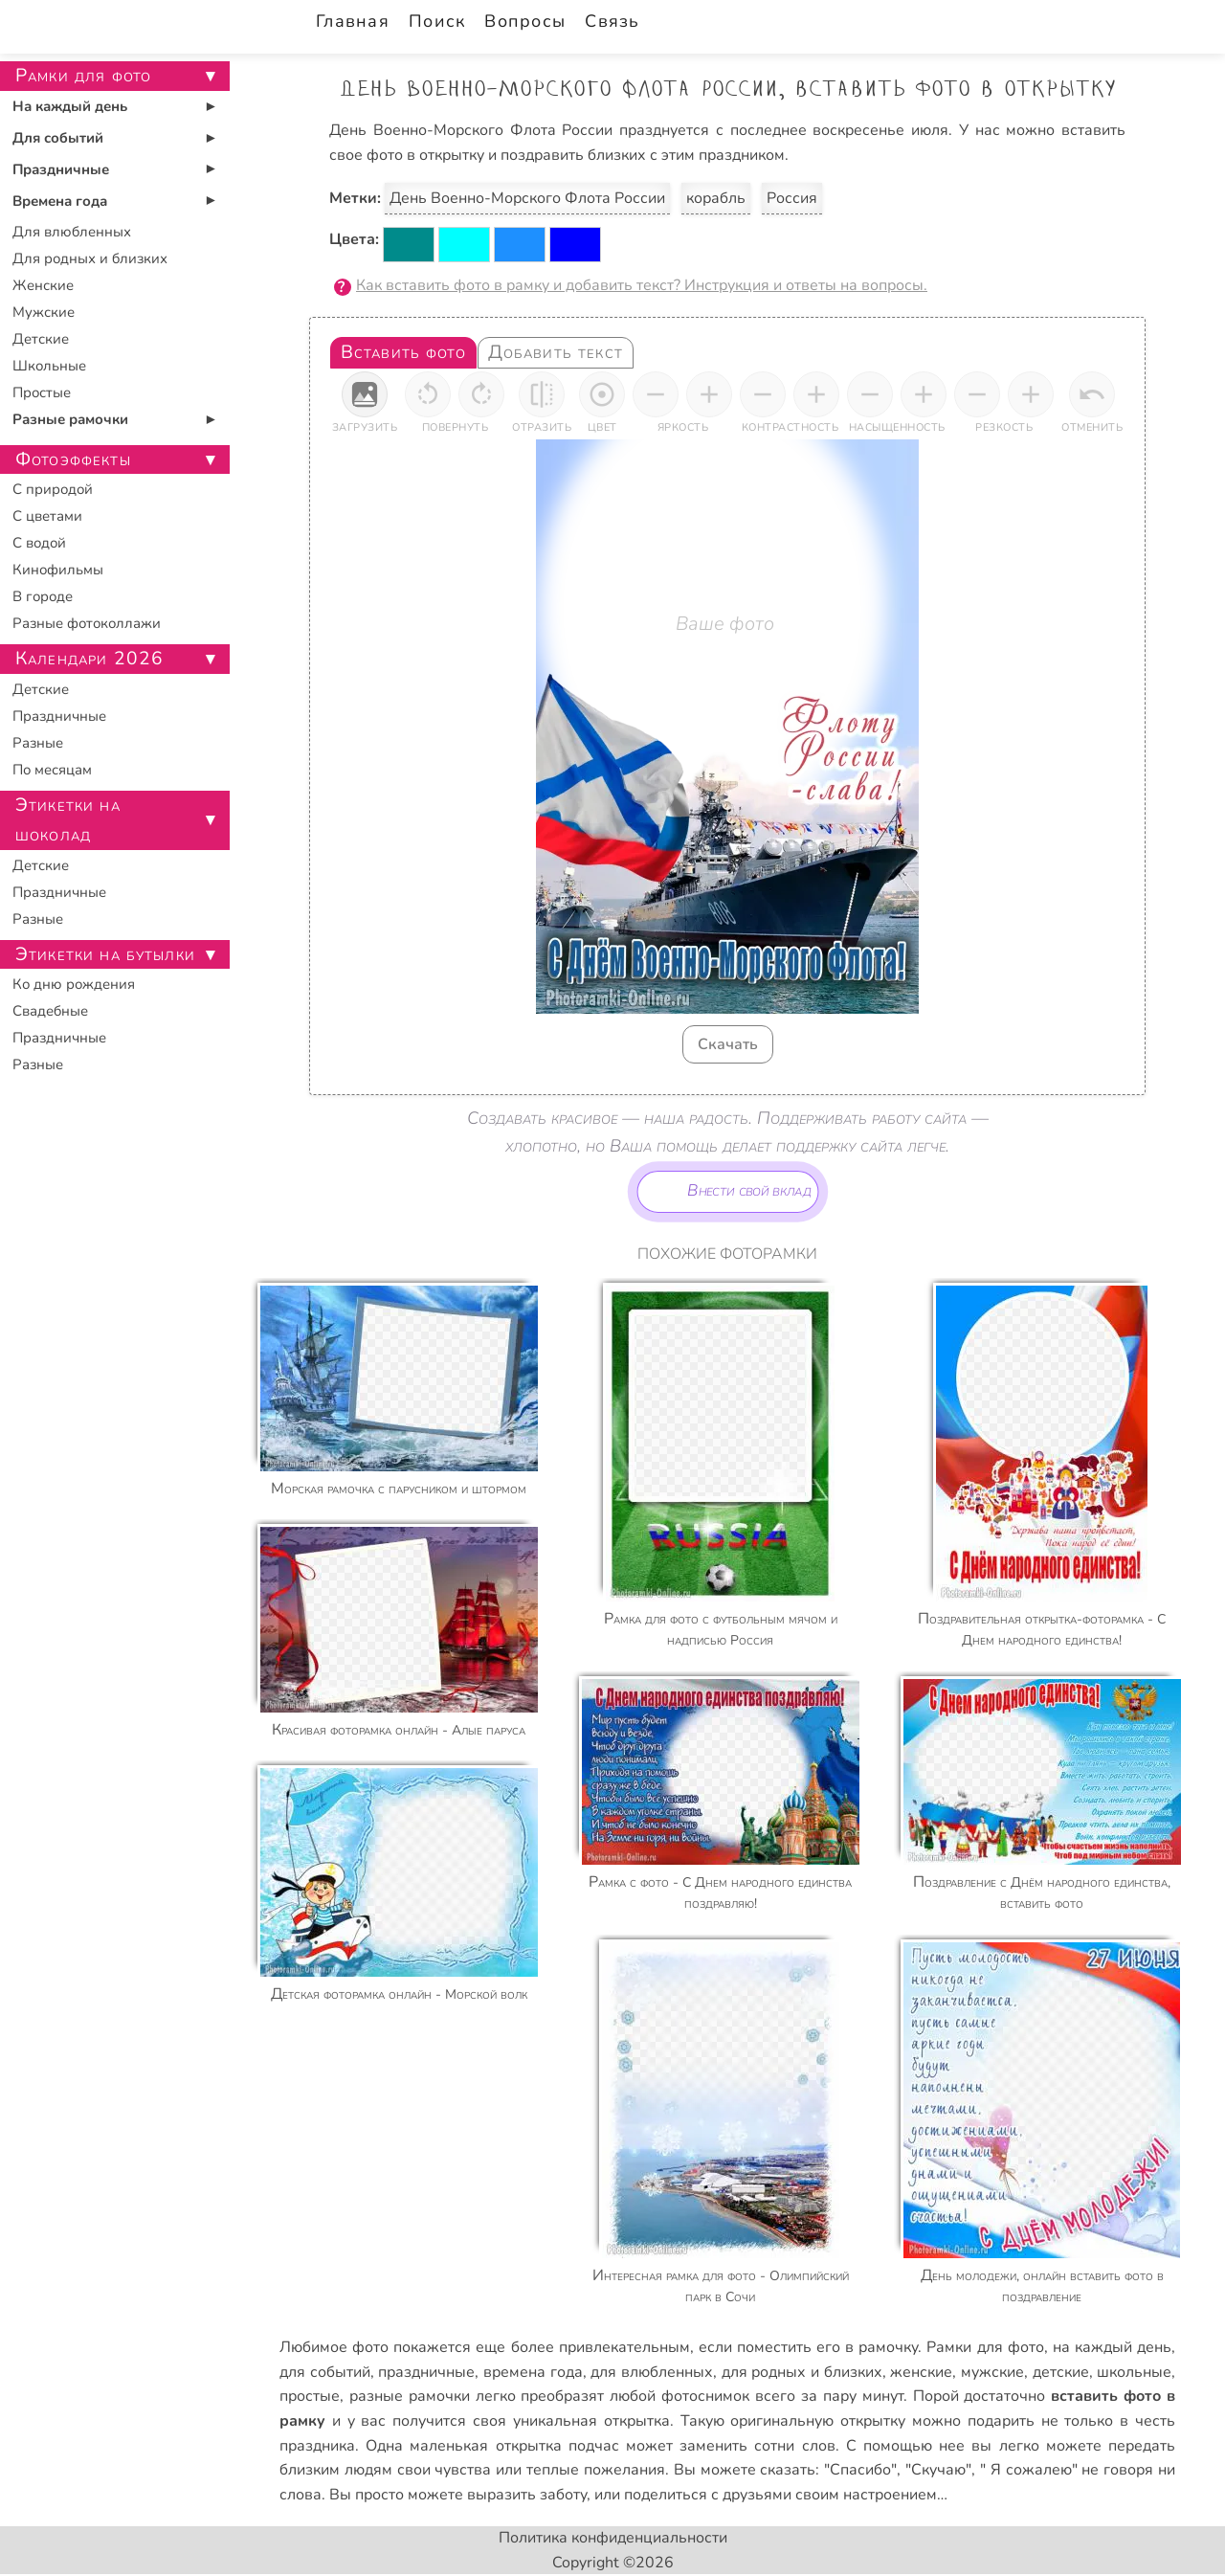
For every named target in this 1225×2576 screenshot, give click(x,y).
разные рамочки (409, 2396)
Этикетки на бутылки (105, 954)
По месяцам (52, 769)
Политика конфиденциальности (613, 2537)
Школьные (49, 365)
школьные (1134, 2372)
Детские (40, 338)
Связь (612, 21)
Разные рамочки (70, 419)
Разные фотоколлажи (86, 623)
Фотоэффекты (73, 459)
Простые (41, 392)
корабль (716, 198)
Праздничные (60, 169)
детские (1061, 2372)
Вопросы (525, 21)
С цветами (47, 516)
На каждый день (69, 106)
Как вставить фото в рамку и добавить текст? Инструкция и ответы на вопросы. (641, 285)
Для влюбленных (71, 231)
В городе (42, 596)
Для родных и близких (89, 258)
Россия (792, 198)
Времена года (59, 201)
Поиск (437, 21)
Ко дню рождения (73, 984)
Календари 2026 (89, 658)
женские (921, 2372)
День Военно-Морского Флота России (527, 198)
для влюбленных (651, 2372)
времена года (533, 2372)
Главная (353, 21)
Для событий (57, 137)
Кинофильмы (57, 569)
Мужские (43, 312)
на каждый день (1112, 2347)
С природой (52, 489)
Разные (37, 742)
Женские (43, 285)
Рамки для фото (984, 2347)
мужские (992, 2372)
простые (309, 2396)
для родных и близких (802, 2372)
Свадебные (50, 1010)
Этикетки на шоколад (68, 820)
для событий (324, 2372)
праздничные (426, 2372)
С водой (39, 542)
